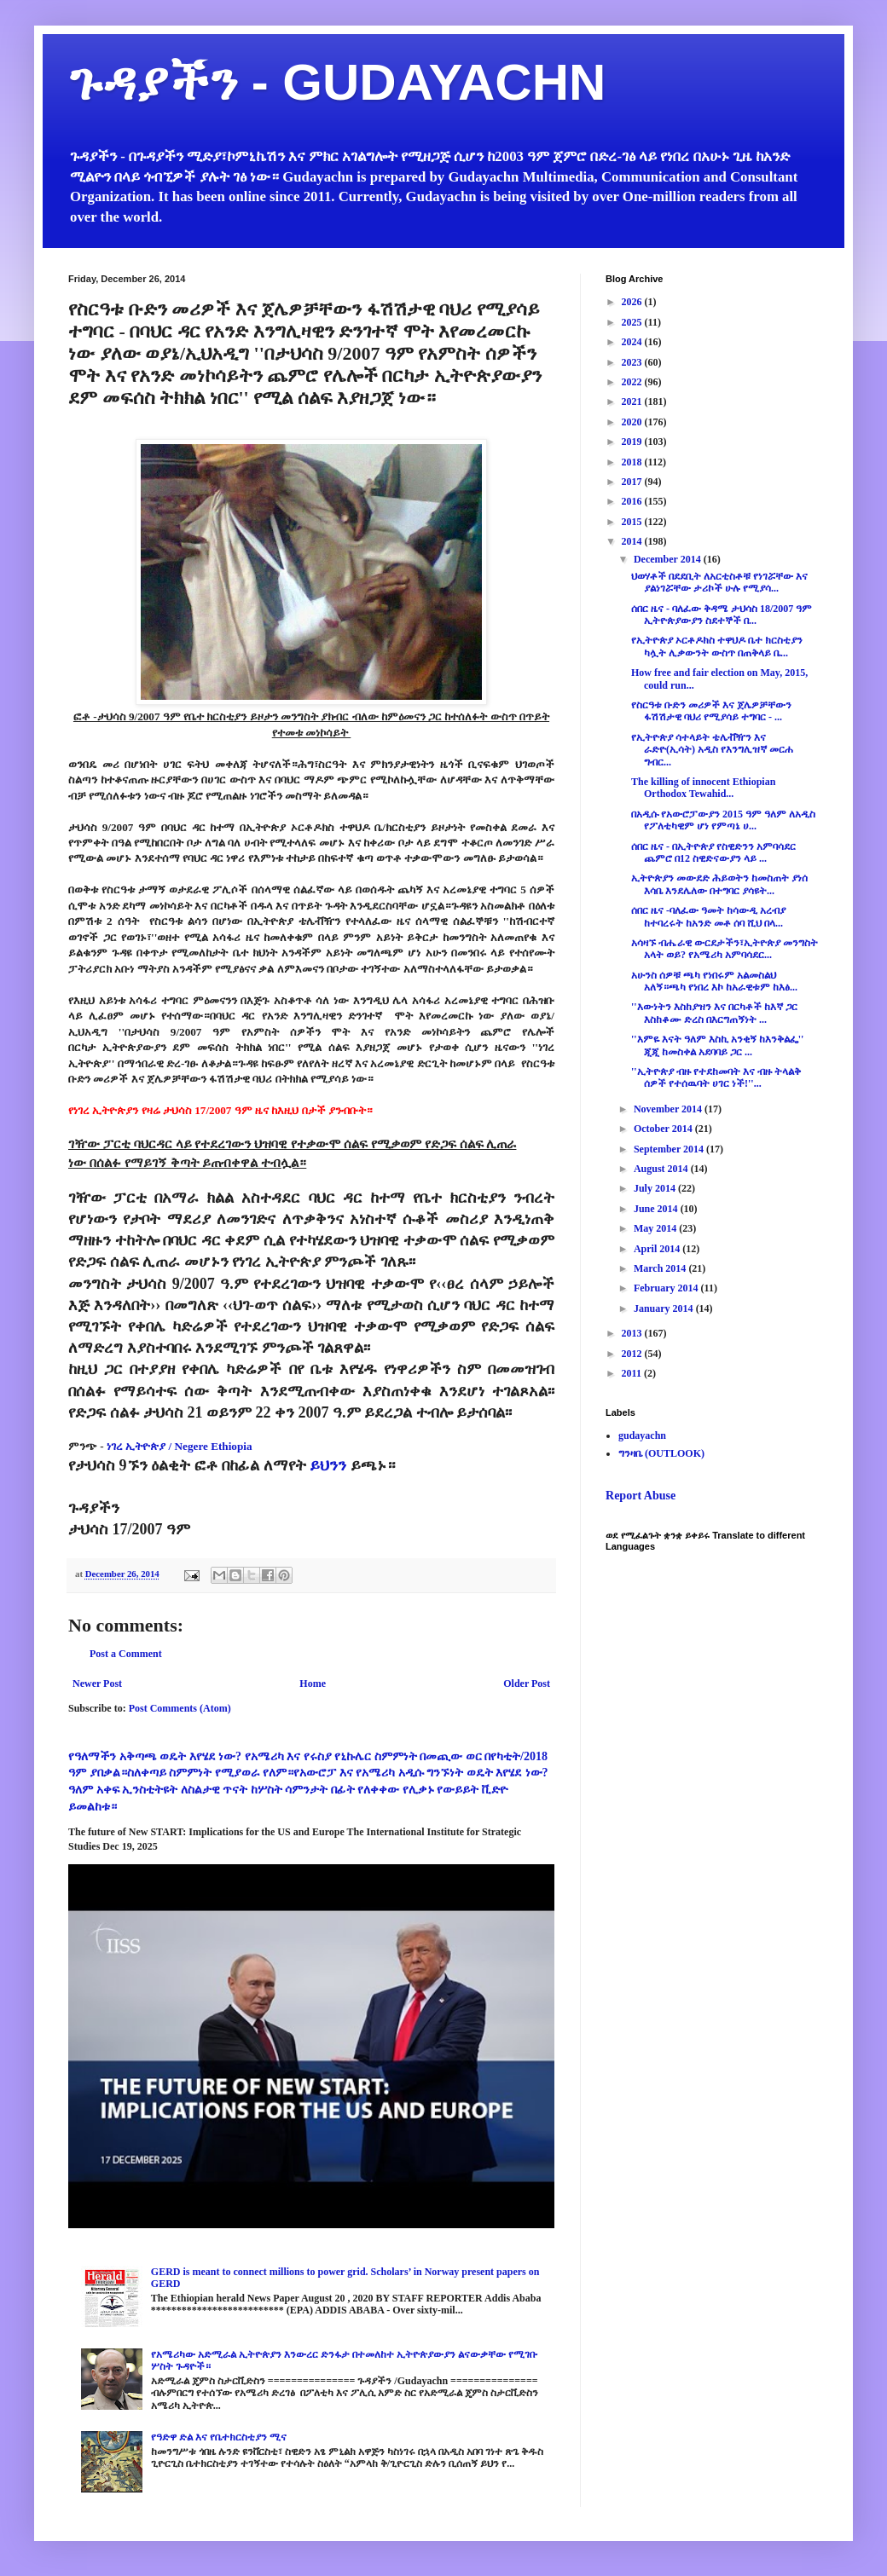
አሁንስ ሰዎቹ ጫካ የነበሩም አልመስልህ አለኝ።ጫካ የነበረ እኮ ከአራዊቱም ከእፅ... (714, 981)
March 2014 (661, 1268)
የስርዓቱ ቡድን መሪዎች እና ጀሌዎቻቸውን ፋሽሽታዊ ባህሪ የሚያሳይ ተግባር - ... (711, 711)
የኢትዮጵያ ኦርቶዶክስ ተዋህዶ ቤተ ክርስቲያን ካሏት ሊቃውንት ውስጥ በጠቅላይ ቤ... (717, 646)
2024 (633, 342)
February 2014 (667, 1288)
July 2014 (656, 1188)
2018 (633, 462)
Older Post (526, 1683)
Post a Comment (126, 1654)
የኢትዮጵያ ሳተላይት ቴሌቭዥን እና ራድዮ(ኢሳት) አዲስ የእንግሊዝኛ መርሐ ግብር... (712, 749)
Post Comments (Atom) (180, 1708)
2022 (633, 382)
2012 (633, 1354)
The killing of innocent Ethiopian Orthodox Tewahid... (703, 788)
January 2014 (665, 1308)
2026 (633, 302)
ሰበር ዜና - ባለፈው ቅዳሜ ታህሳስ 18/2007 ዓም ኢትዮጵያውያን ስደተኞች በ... (721, 615)
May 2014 (656, 1228)
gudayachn (642, 1435)
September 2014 (670, 1149)
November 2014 (669, 1109)
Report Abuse (640, 1495)
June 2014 (657, 1209)
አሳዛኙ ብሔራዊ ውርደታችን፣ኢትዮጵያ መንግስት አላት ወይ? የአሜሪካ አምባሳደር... (724, 949)
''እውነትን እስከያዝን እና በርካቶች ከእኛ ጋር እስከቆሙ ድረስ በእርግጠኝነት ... (714, 1013)
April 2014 (658, 1249)
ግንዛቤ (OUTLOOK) (661, 1453)
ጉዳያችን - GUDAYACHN (337, 82)
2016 (633, 501)
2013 (633, 1333)
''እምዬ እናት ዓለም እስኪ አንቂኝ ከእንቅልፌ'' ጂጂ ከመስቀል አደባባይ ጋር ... (717, 1045)
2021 (633, 401)
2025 (633, 322)
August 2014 (662, 1169)
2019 (633, 442)
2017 (633, 482)
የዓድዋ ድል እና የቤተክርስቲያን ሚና (219, 2437)
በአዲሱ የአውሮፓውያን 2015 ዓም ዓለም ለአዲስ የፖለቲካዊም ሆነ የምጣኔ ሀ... (723, 820)
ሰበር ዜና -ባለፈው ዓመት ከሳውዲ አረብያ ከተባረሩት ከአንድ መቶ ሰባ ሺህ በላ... (708, 916)
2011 (633, 1373)
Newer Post (97, 1683)
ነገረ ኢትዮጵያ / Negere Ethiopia (179, 1446)
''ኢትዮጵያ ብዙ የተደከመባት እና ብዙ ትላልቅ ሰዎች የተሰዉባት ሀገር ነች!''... (716, 1077)
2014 (633, 541)
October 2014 (664, 1129)
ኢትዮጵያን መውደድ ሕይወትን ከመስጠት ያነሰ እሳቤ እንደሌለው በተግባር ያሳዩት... (719, 884)
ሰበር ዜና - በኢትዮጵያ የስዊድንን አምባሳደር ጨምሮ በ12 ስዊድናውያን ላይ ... (713, 852)
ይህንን (328, 1465)
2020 (633, 422)
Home (312, 1683)
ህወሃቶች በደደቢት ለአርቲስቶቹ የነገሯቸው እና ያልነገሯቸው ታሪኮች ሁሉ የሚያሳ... (719, 582)
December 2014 (669, 559)
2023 (633, 362)
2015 (633, 522)
